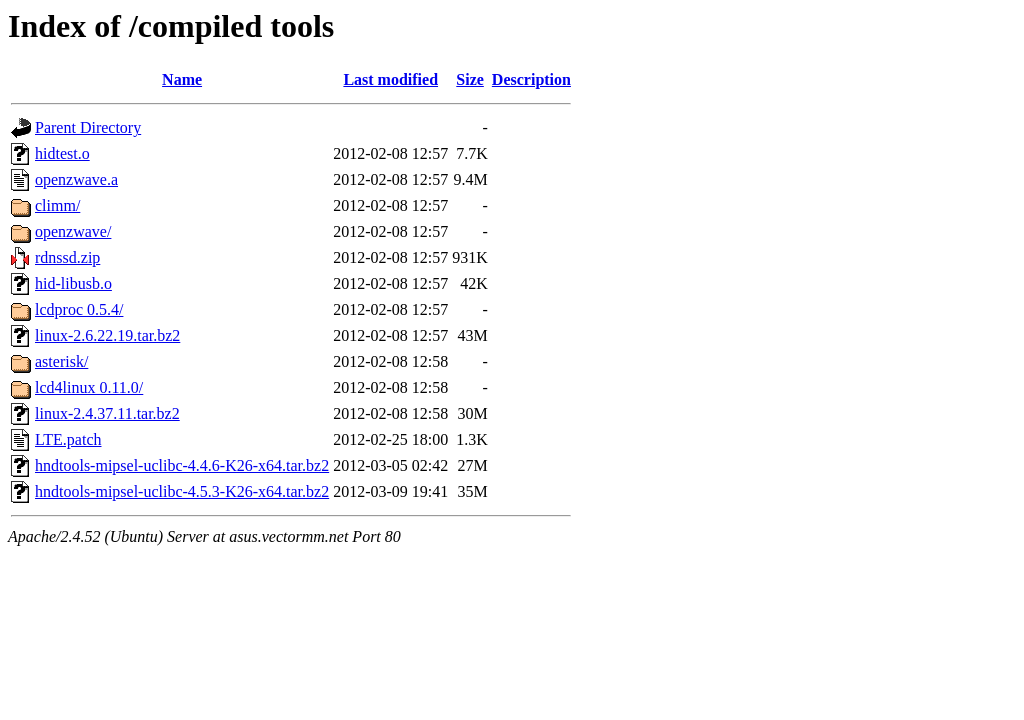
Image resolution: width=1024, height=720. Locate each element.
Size (470, 79)
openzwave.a (76, 179)
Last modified (390, 79)
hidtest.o (62, 153)
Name (182, 79)
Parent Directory (88, 127)
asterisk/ (61, 361)
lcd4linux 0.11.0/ (89, 387)
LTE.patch (68, 439)
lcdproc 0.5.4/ (79, 309)
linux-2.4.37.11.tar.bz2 (107, 413)
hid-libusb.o (73, 283)
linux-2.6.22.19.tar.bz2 (107, 335)
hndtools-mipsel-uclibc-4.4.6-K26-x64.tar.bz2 (182, 465)
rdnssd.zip (67, 257)
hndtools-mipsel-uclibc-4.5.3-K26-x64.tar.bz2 (182, 491)
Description (531, 79)
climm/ (57, 205)
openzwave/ (73, 231)
